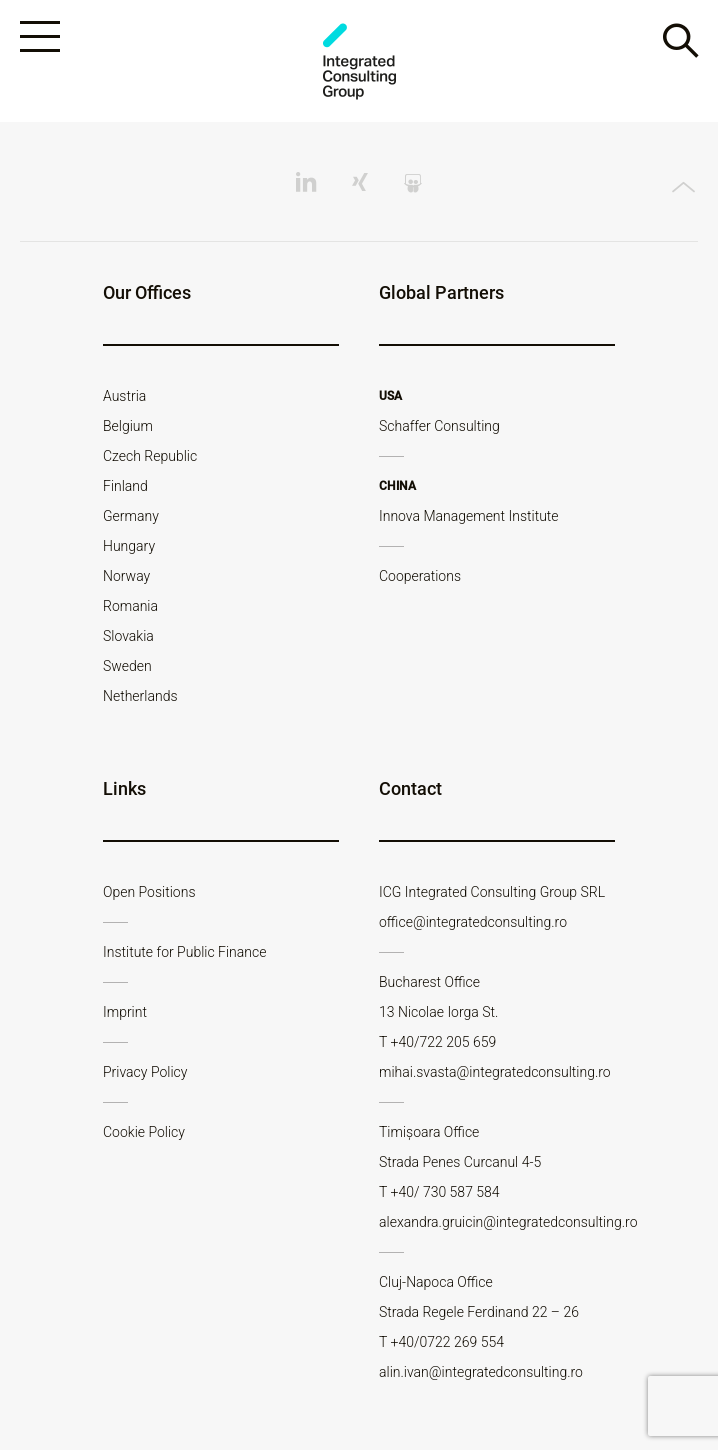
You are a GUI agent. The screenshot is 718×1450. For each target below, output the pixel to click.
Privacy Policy (145, 1072)
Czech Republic (150, 456)
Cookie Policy (144, 1132)
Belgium (128, 426)
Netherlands (140, 696)
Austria (124, 396)
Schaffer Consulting (439, 426)
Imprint (125, 1012)
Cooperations (420, 576)
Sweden (127, 666)
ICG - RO (359, 61)
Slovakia (128, 636)
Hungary (129, 546)
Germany (131, 516)
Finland (125, 486)
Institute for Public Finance (184, 952)
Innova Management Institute (469, 516)
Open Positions (149, 892)
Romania (130, 606)
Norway (126, 576)
